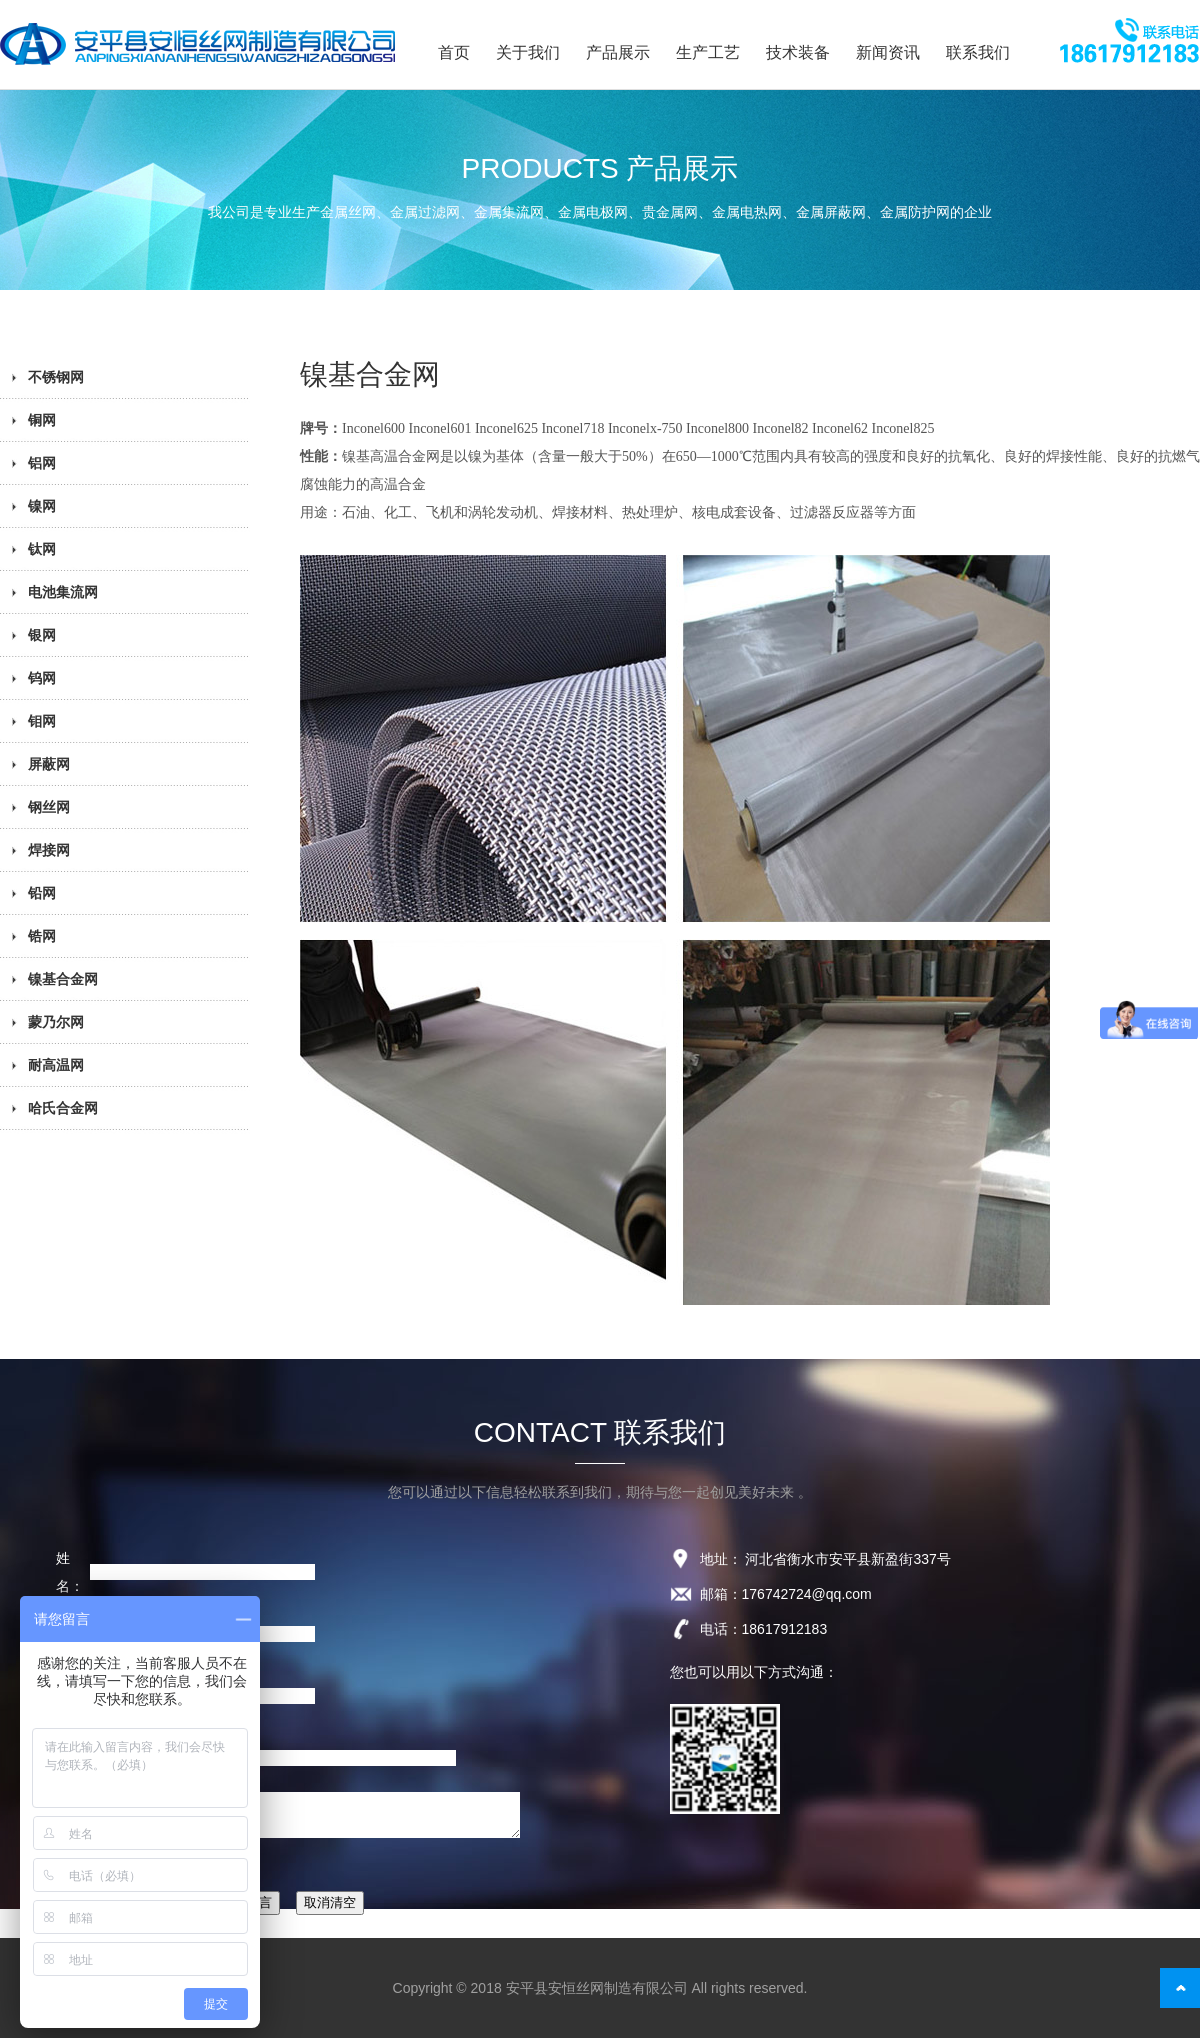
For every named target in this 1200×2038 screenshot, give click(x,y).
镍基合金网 (63, 979)
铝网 (42, 463)
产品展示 (618, 52)
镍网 (42, 506)
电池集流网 (63, 592)
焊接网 (49, 850)
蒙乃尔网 (56, 1022)
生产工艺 (708, 52)
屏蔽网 (49, 764)
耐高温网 (56, 1065)
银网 (42, 635)
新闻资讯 (888, 52)
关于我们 (528, 52)
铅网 (42, 893)
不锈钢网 (56, 377)
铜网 (42, 420)
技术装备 (798, 52)
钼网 (42, 721)
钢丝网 (49, 807)
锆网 (42, 936)
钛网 (42, 549)
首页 (454, 52)
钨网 (42, 678)
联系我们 (978, 52)
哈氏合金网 (63, 1108)
